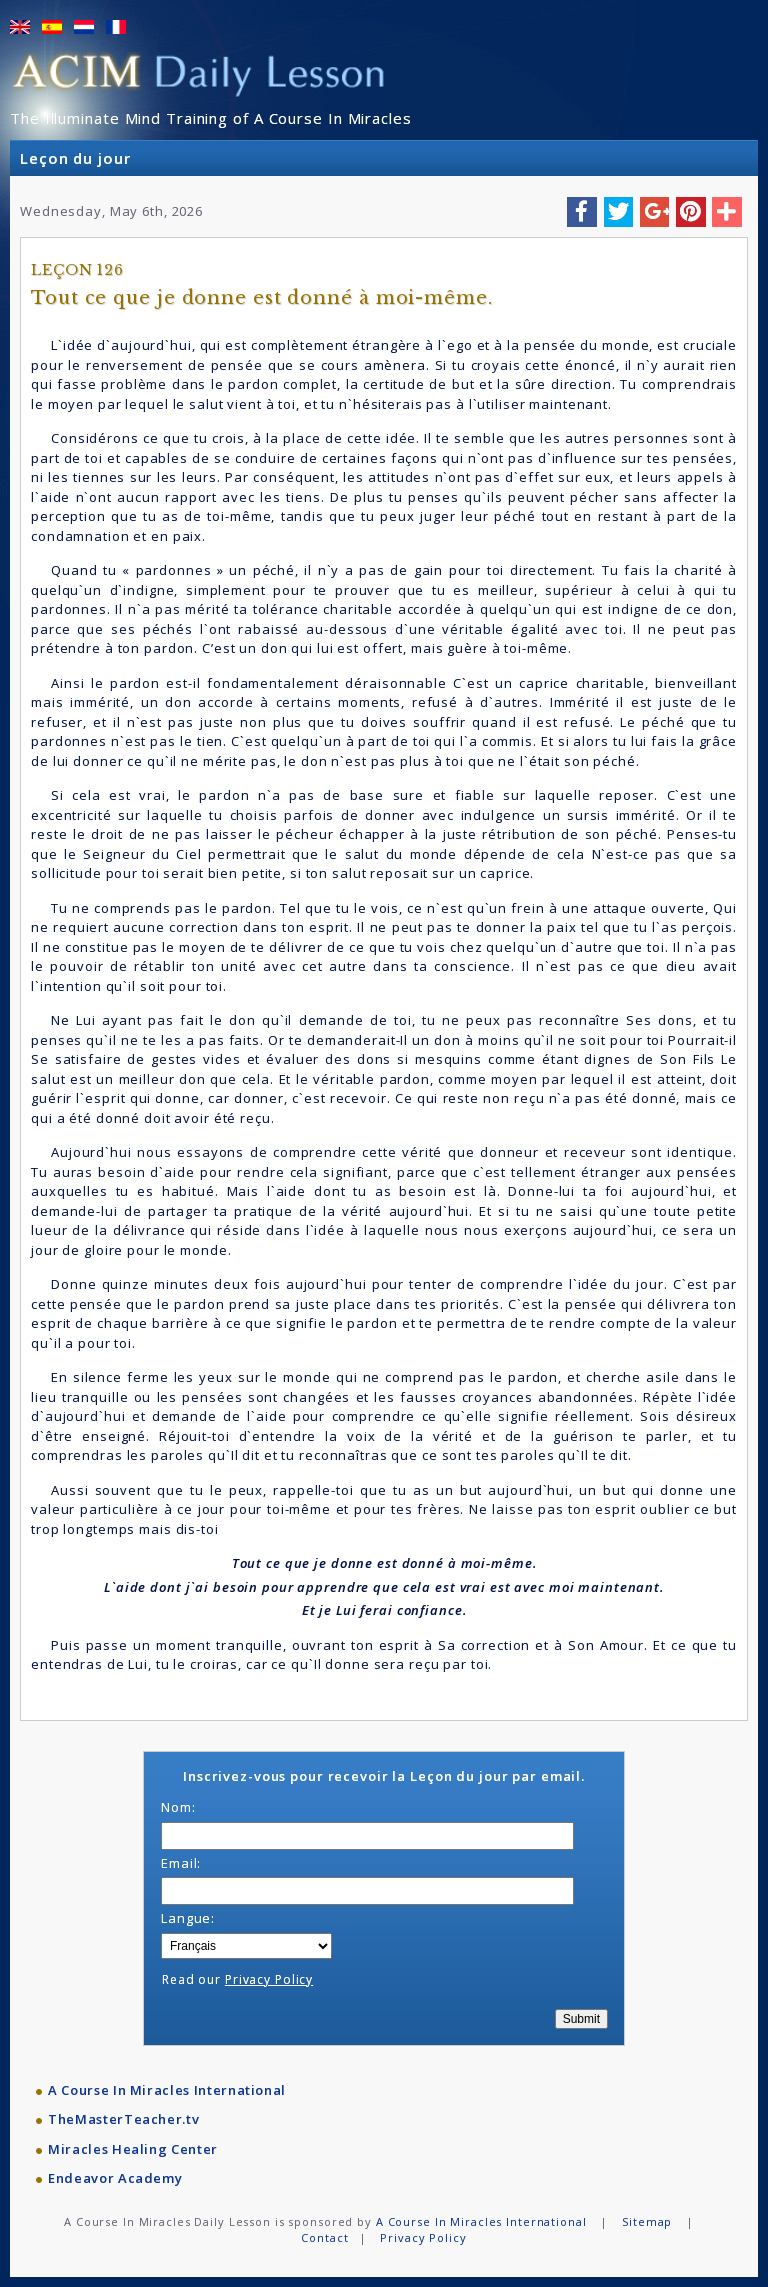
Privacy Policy (269, 1979)
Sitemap (647, 2221)
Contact (324, 2237)
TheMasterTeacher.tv (123, 2119)
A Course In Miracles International (167, 2090)
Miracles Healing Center (133, 2149)
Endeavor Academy (115, 2178)
